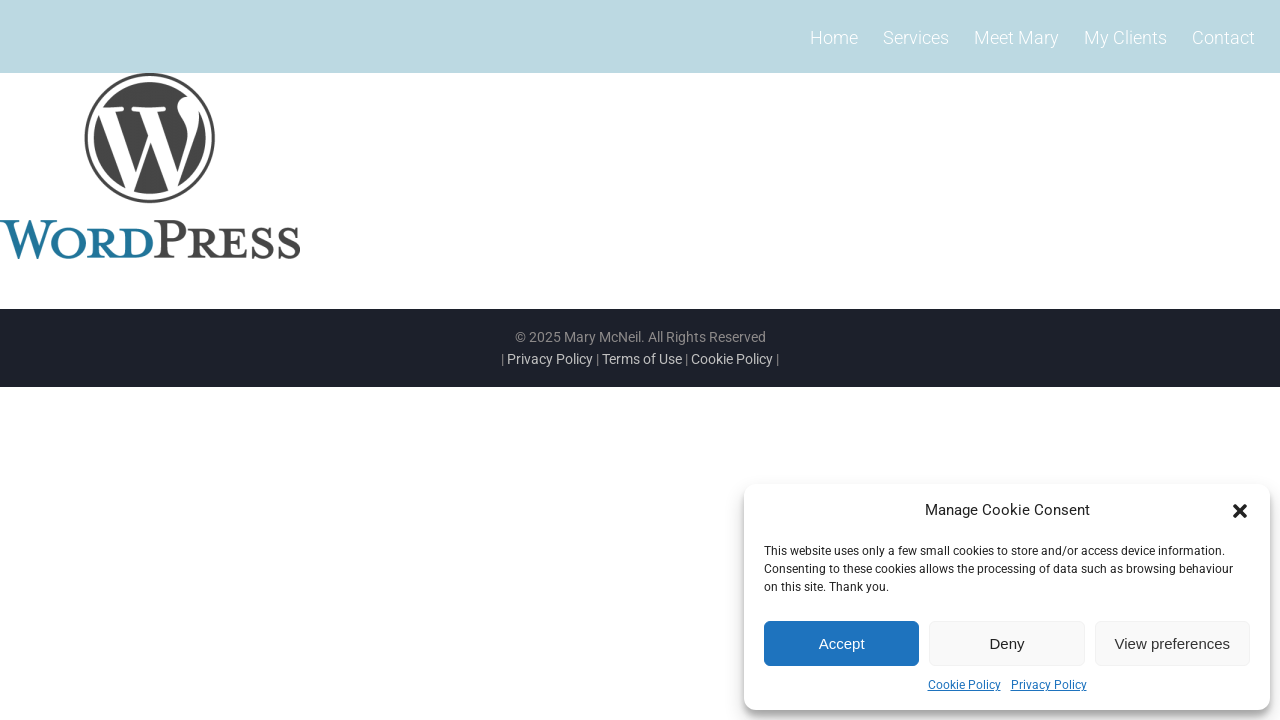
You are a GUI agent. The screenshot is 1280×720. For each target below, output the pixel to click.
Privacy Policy (1049, 685)
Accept (842, 643)
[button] (1240, 511)
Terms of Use (642, 359)
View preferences (1173, 643)
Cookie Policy (964, 685)
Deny (1006, 643)
